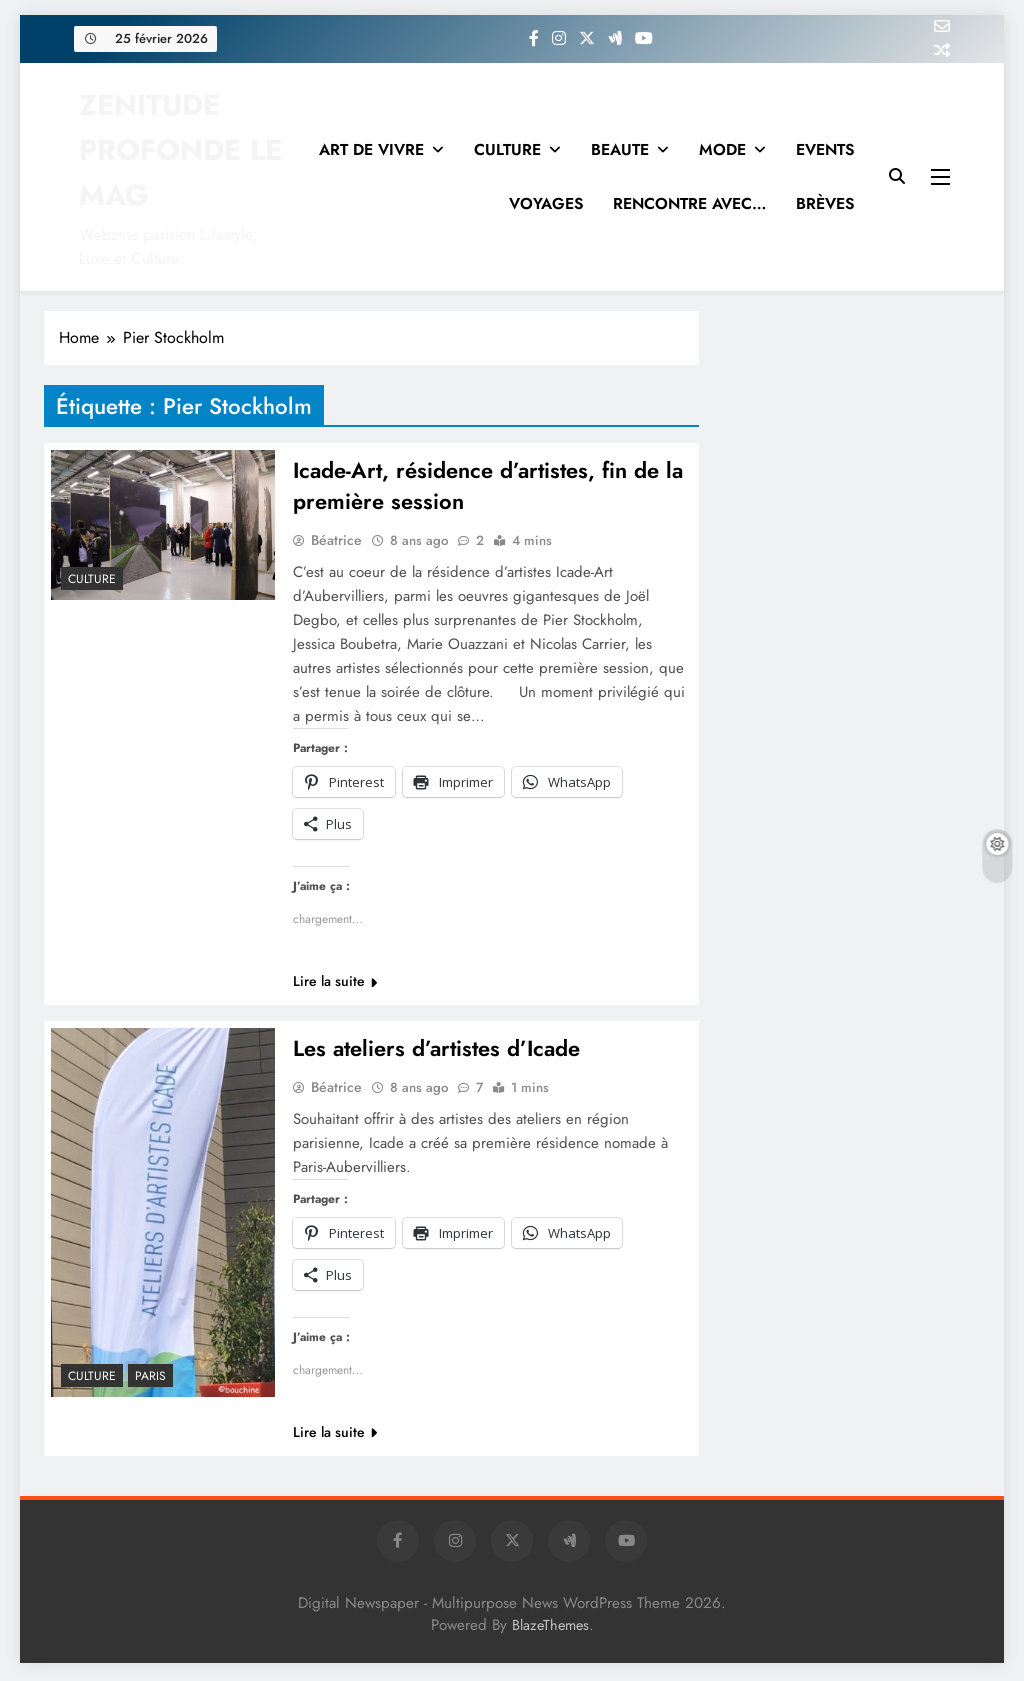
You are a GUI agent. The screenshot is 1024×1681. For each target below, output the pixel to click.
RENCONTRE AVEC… (689, 203)
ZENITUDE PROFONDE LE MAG (180, 150)
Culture (92, 579)
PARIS (150, 1378)
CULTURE (507, 149)
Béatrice (336, 542)
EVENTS (825, 149)
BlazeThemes (550, 1628)
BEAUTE (620, 149)
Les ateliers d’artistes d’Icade (437, 1051)
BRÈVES (825, 203)
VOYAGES (546, 203)
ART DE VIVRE (371, 149)
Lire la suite (335, 983)
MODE (722, 149)
